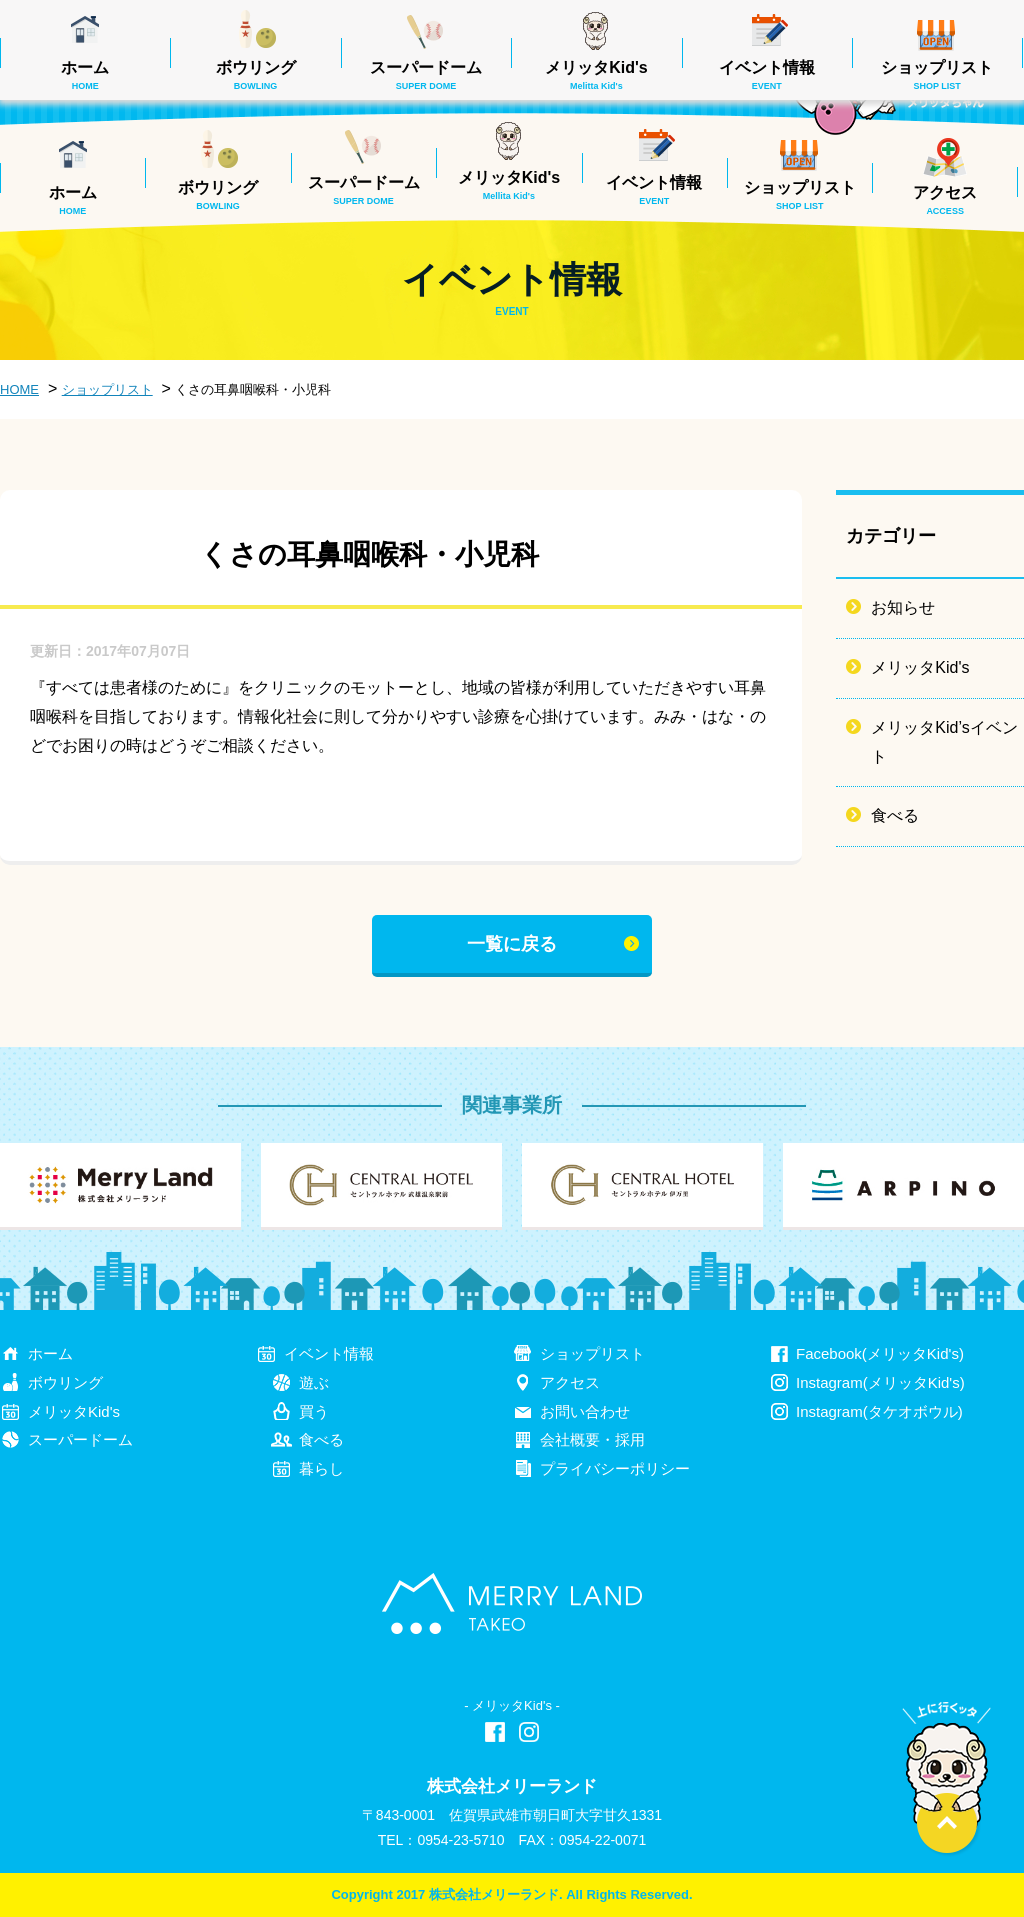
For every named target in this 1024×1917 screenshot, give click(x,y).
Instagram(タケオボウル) (879, 1411)
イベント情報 (654, 190)
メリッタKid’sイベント (944, 742)
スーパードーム (364, 190)
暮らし (321, 1468)
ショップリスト (800, 195)
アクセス (945, 200)
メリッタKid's (509, 185)
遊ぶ (314, 1382)
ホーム (73, 200)
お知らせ (903, 607)
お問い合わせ (585, 1411)
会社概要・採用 (592, 1439)
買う (314, 1411)
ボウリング (218, 195)
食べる (895, 815)
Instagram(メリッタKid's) (880, 1382)
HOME (19, 389)
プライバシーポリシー (615, 1468)
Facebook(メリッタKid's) (880, 1353)
